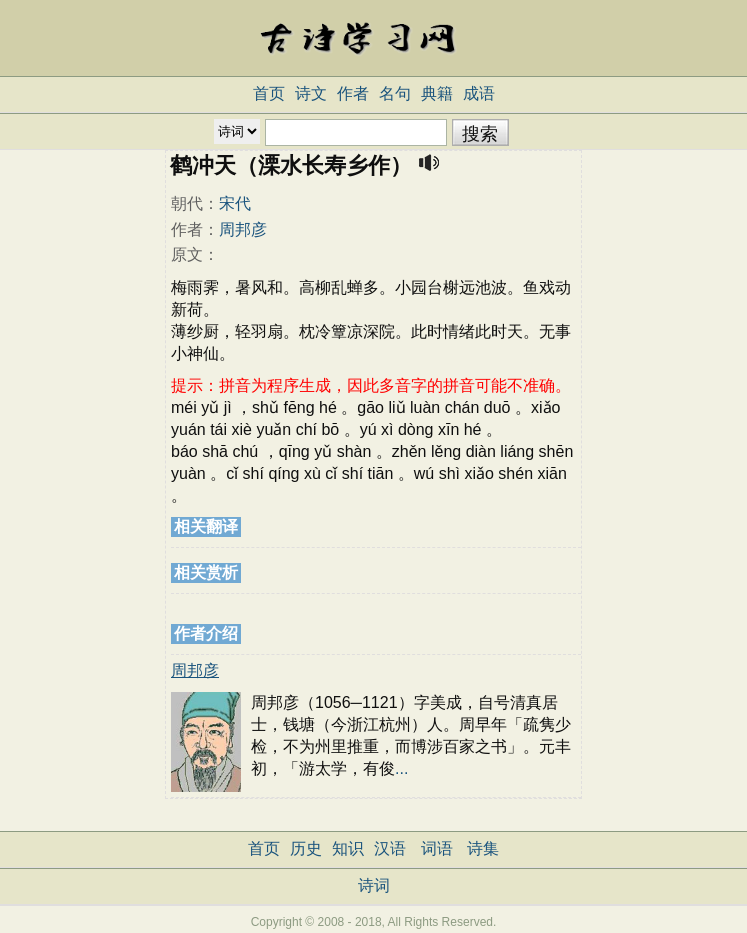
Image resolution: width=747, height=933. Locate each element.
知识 (348, 848)
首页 (269, 93)
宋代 (235, 203)
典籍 (437, 93)
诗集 (483, 848)
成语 (479, 93)
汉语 (390, 848)
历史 (306, 848)
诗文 (311, 93)
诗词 (374, 885)
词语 (437, 848)
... (401, 768)
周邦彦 (243, 229)
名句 (395, 93)
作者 (353, 93)
